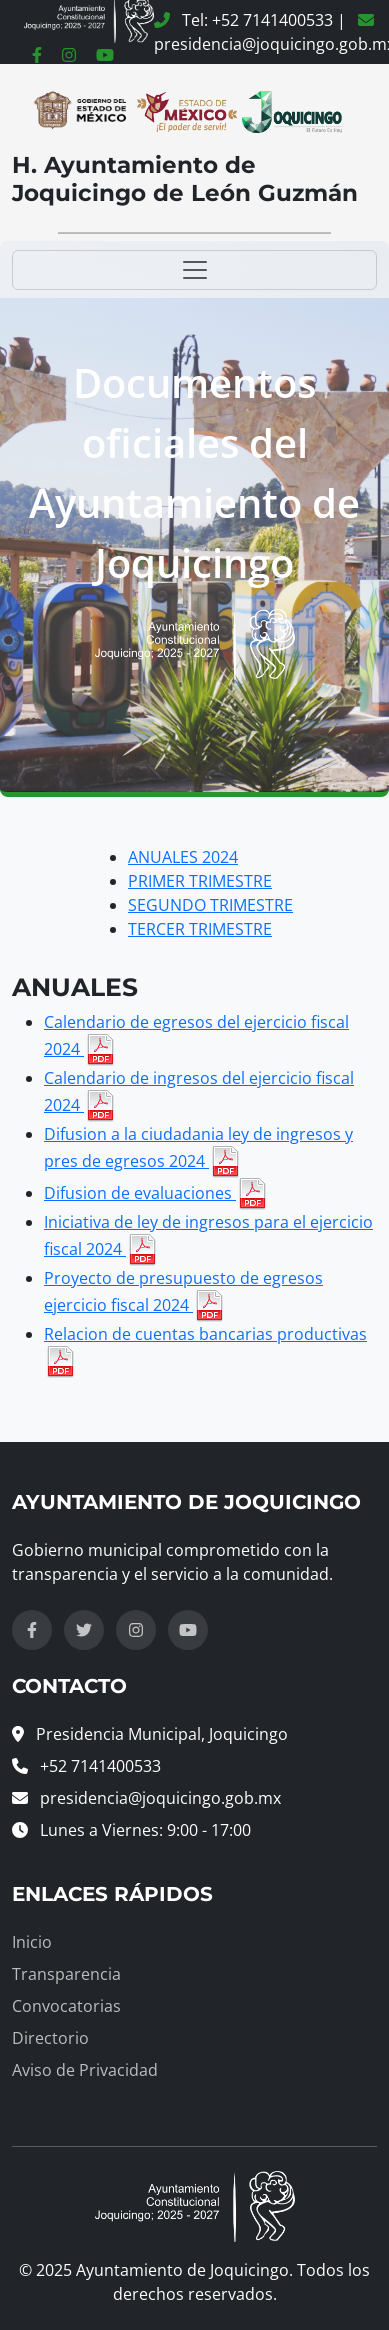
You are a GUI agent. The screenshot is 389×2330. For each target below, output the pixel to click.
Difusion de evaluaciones (156, 1193)
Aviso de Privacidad (85, 2070)
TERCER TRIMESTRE (200, 929)
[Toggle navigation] (194, 270)
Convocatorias (66, 2006)
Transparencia (66, 1974)
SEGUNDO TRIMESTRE (210, 905)
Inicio (32, 1942)
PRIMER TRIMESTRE (200, 881)
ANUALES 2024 (183, 857)
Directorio (50, 2038)
